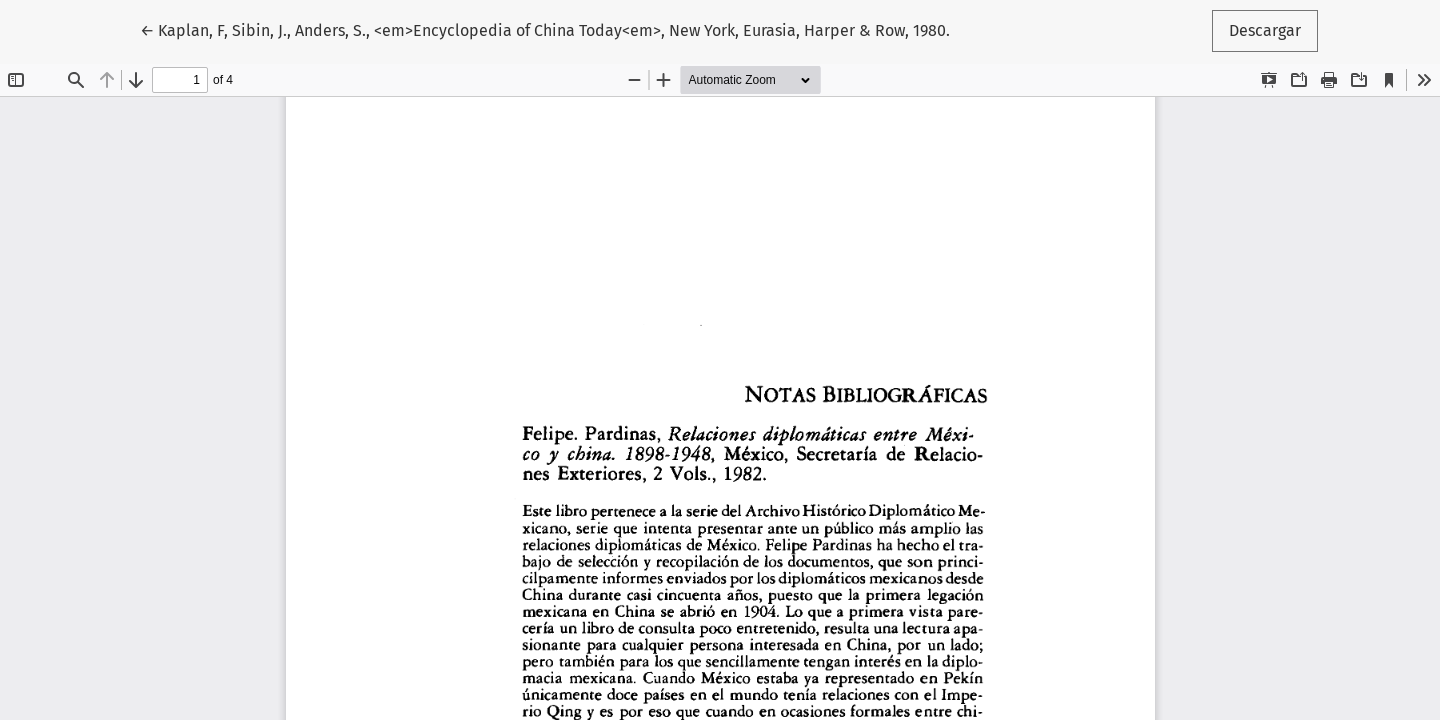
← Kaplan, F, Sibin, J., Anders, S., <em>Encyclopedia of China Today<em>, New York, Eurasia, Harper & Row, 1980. (545, 29)
